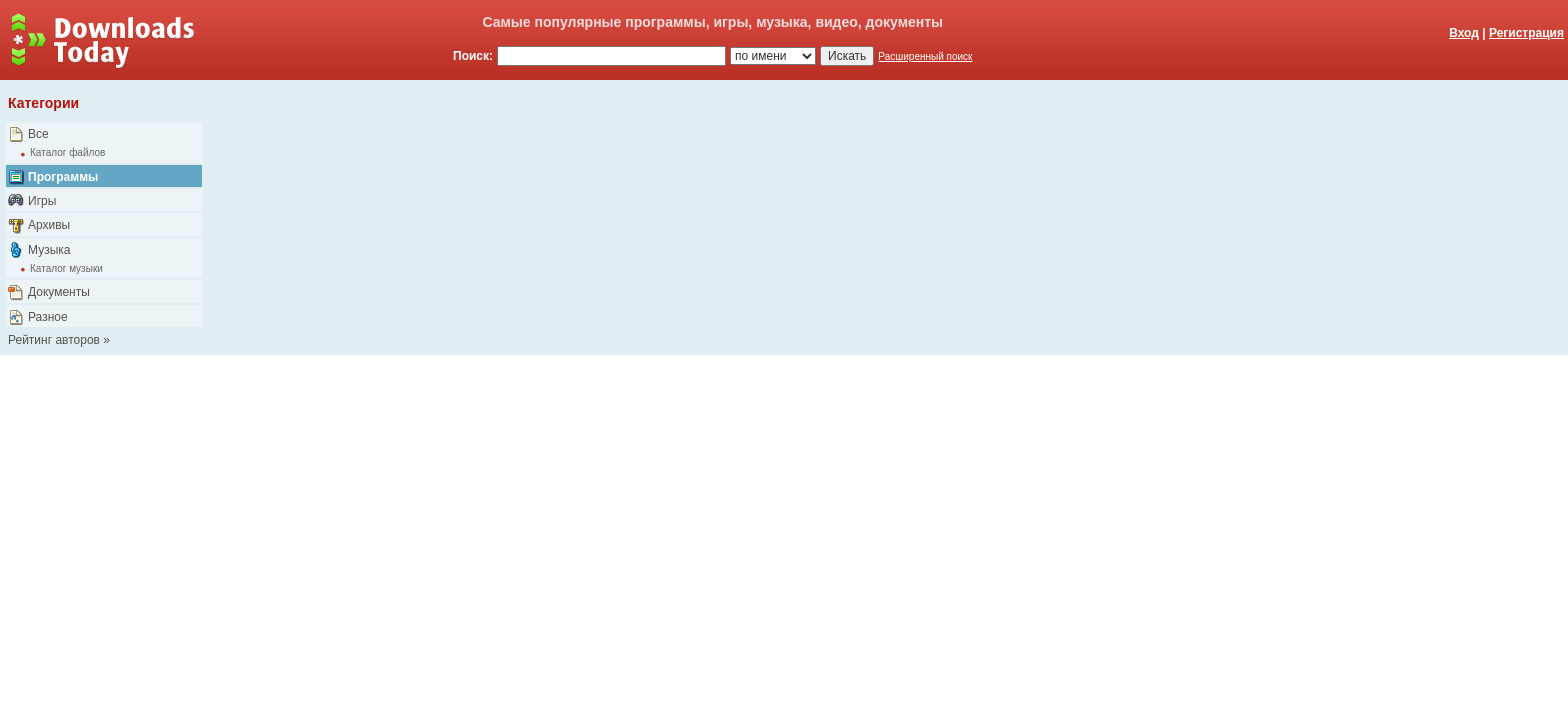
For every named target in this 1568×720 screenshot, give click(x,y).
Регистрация (1526, 33)
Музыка (49, 250)
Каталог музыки (66, 268)
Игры (42, 201)
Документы (59, 292)
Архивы (49, 225)
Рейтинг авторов (54, 340)
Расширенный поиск (925, 56)
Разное (48, 317)
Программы (63, 177)
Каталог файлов (67, 152)
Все (38, 134)
